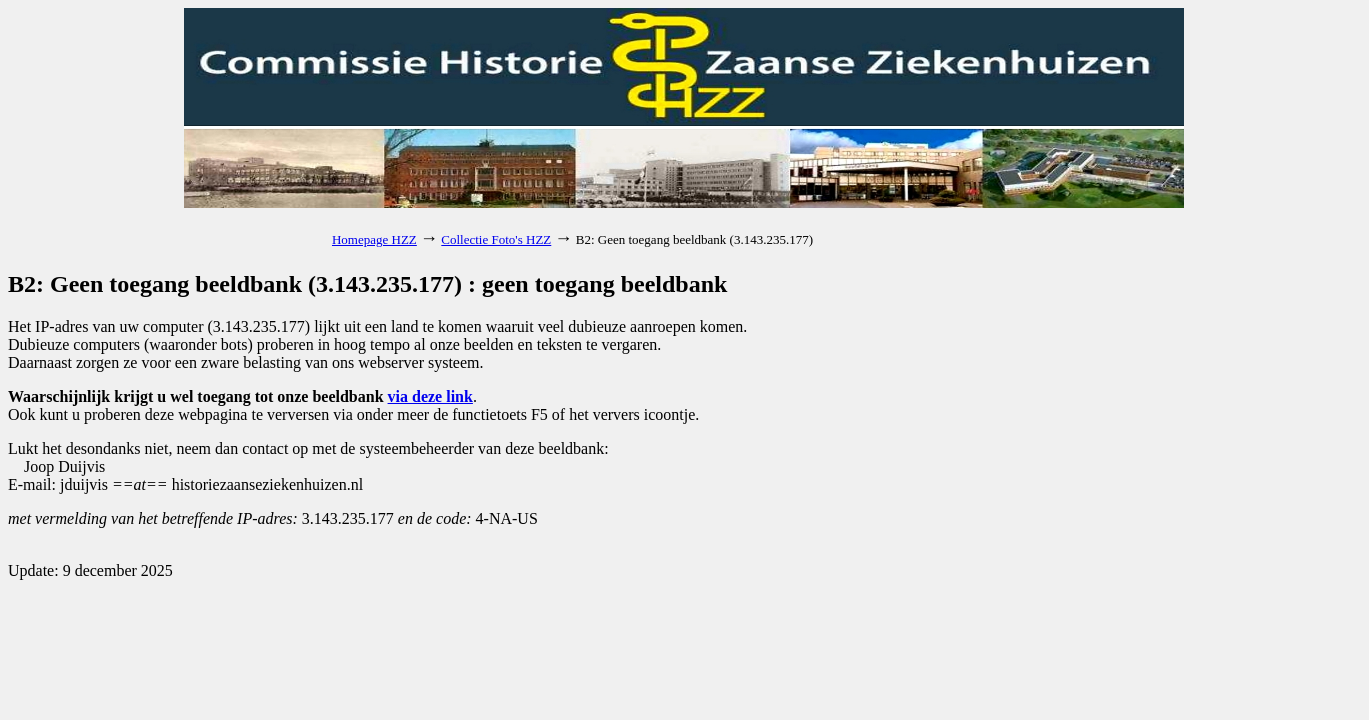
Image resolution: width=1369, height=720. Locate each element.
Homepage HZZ (374, 239)
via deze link (430, 396)
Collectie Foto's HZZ (496, 239)
